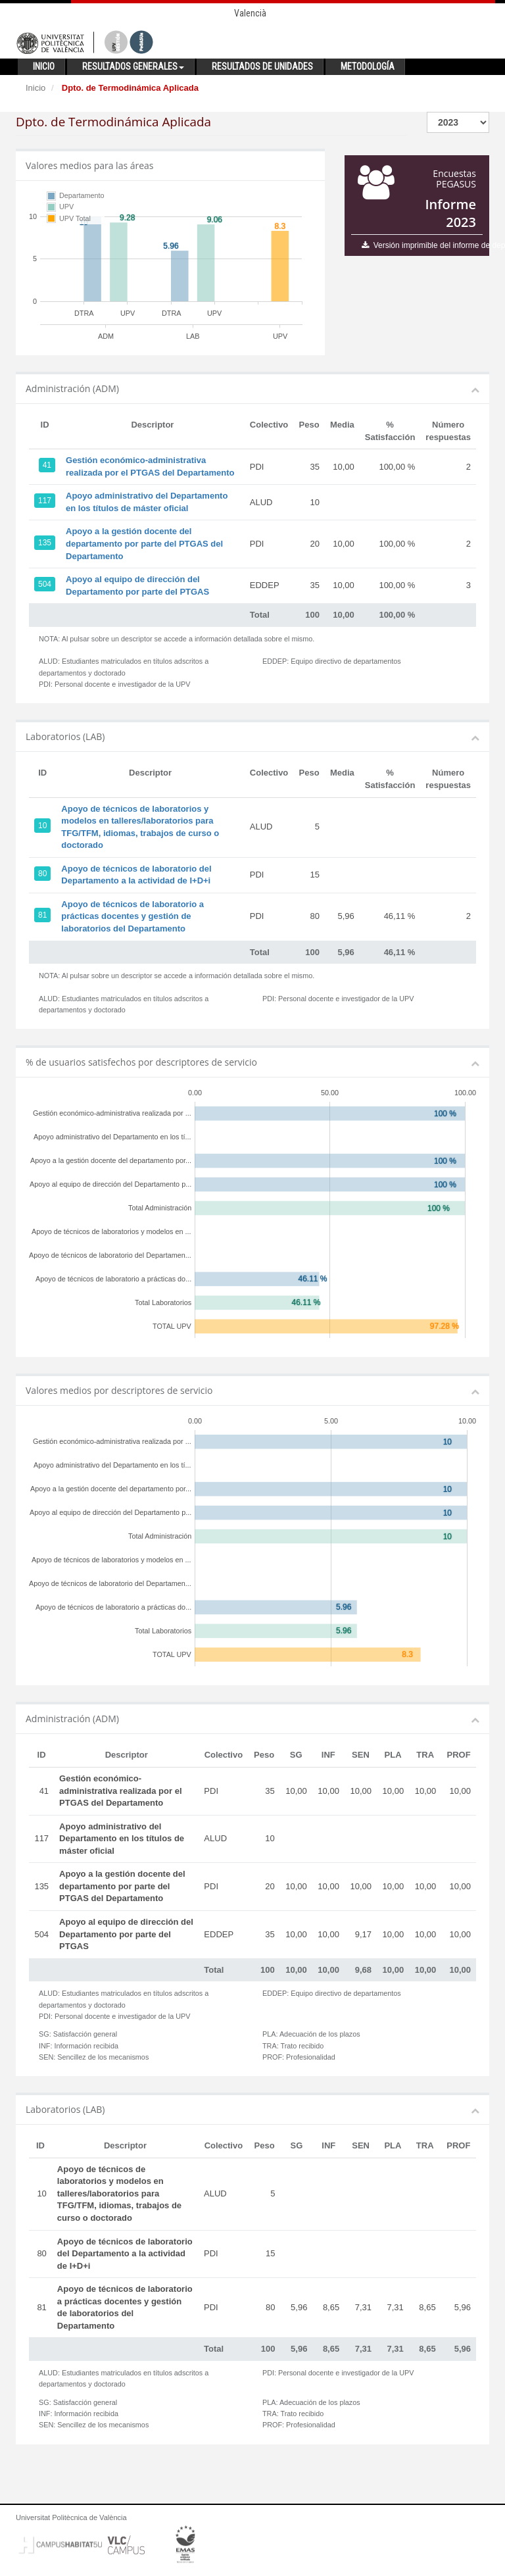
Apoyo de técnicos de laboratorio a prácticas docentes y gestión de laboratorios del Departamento (132, 916)
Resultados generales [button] (133, 66)
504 (44, 584)
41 (47, 465)
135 (44, 542)
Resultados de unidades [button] (262, 66)
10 (42, 825)
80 (42, 873)
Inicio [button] (44, 66)
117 (44, 500)
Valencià (250, 13)
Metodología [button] (368, 66)
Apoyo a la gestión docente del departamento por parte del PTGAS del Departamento (144, 543)
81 (42, 915)
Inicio (35, 88)
